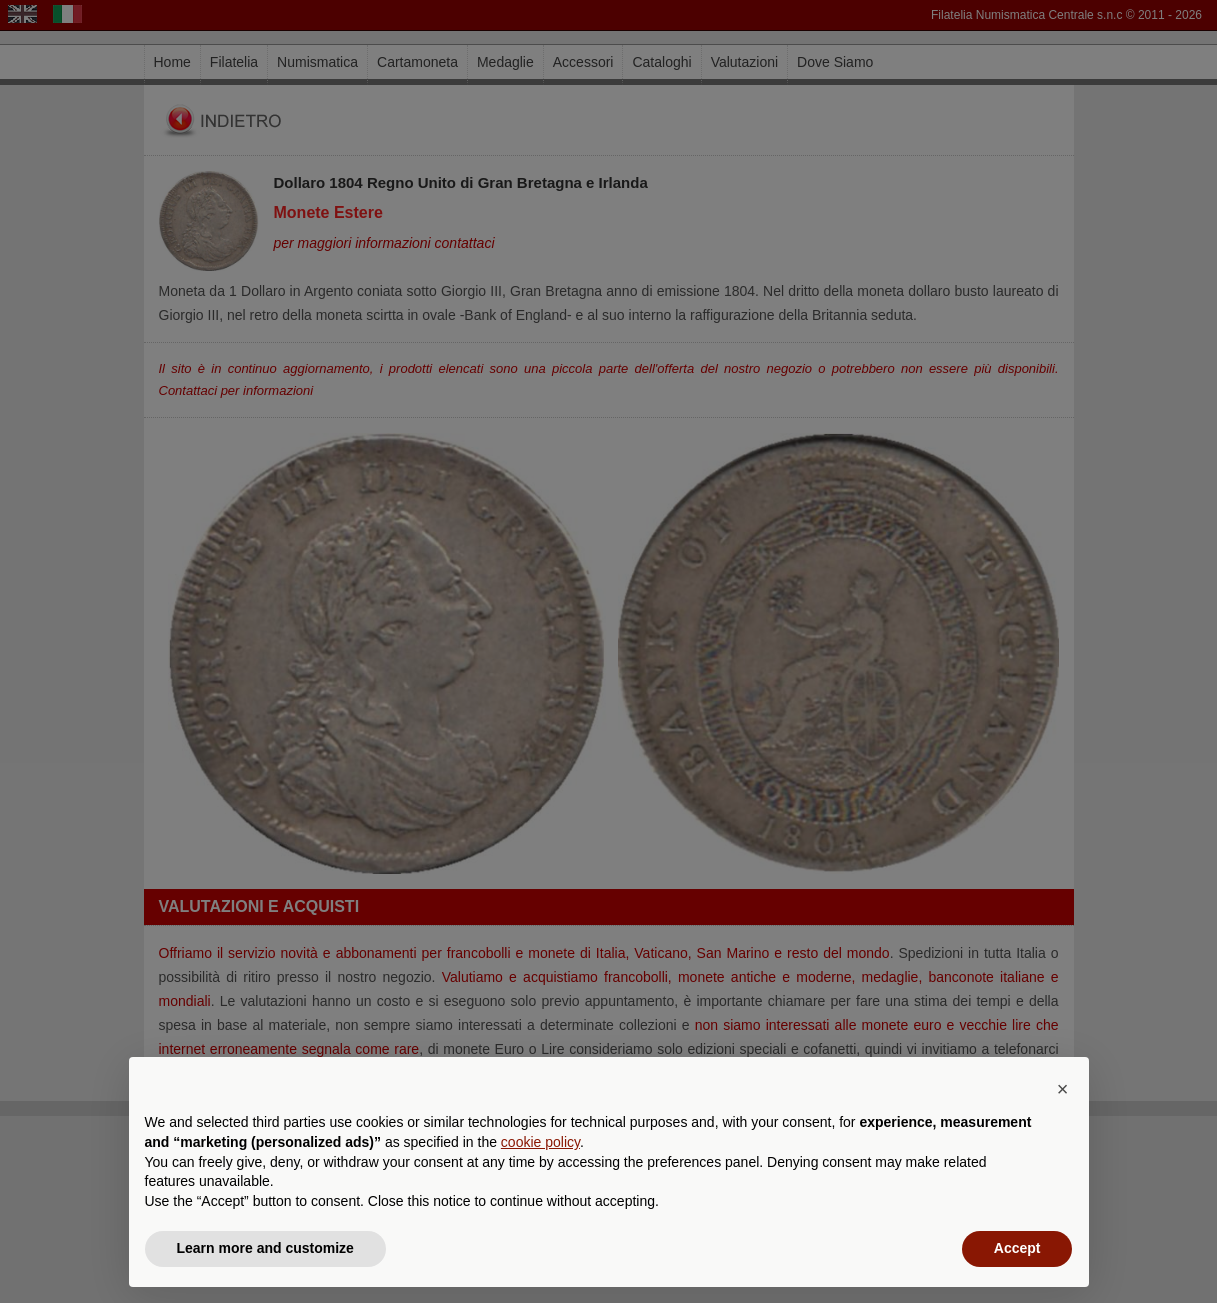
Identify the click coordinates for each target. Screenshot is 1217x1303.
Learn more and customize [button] (265, 1248)
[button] (1063, 1089)
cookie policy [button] (540, 1142)
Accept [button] (1017, 1248)
